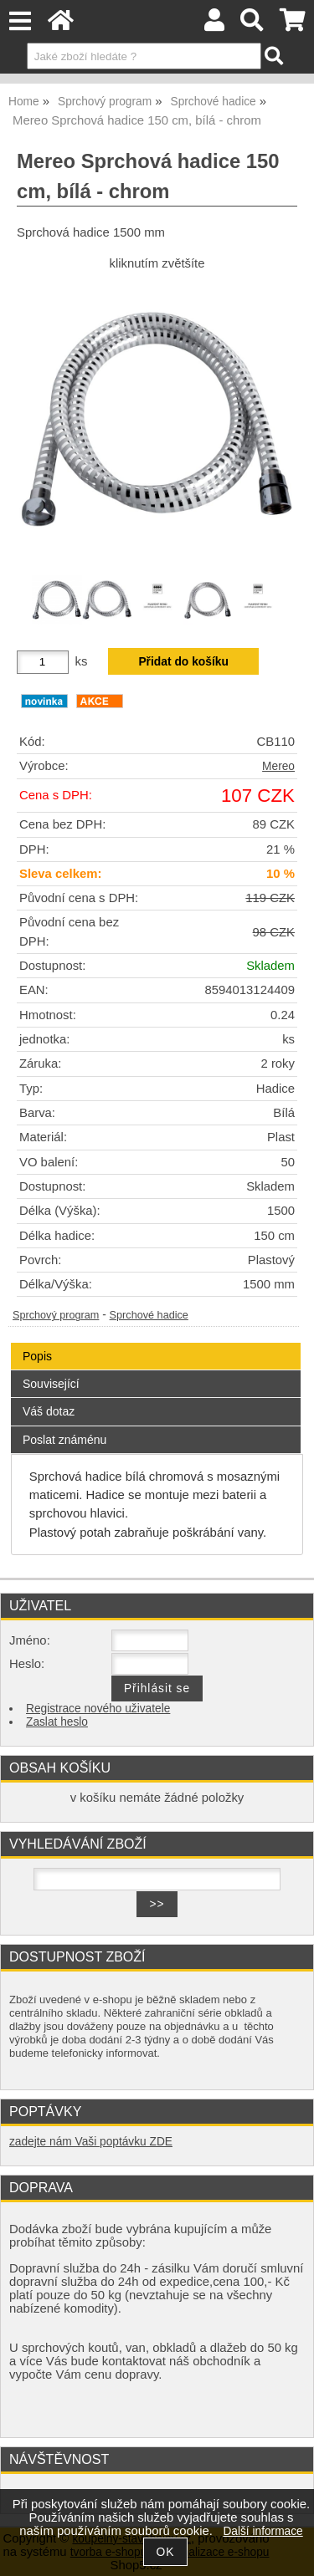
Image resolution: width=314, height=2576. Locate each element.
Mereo (278, 766)
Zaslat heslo (57, 1722)
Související (51, 1383)
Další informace (262, 2531)
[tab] (156, 1343)
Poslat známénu (64, 1439)
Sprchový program (56, 1315)
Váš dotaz (49, 1411)
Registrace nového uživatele (98, 1708)
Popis (37, 1356)
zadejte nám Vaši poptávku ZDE (90, 2141)
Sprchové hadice (149, 1315)
